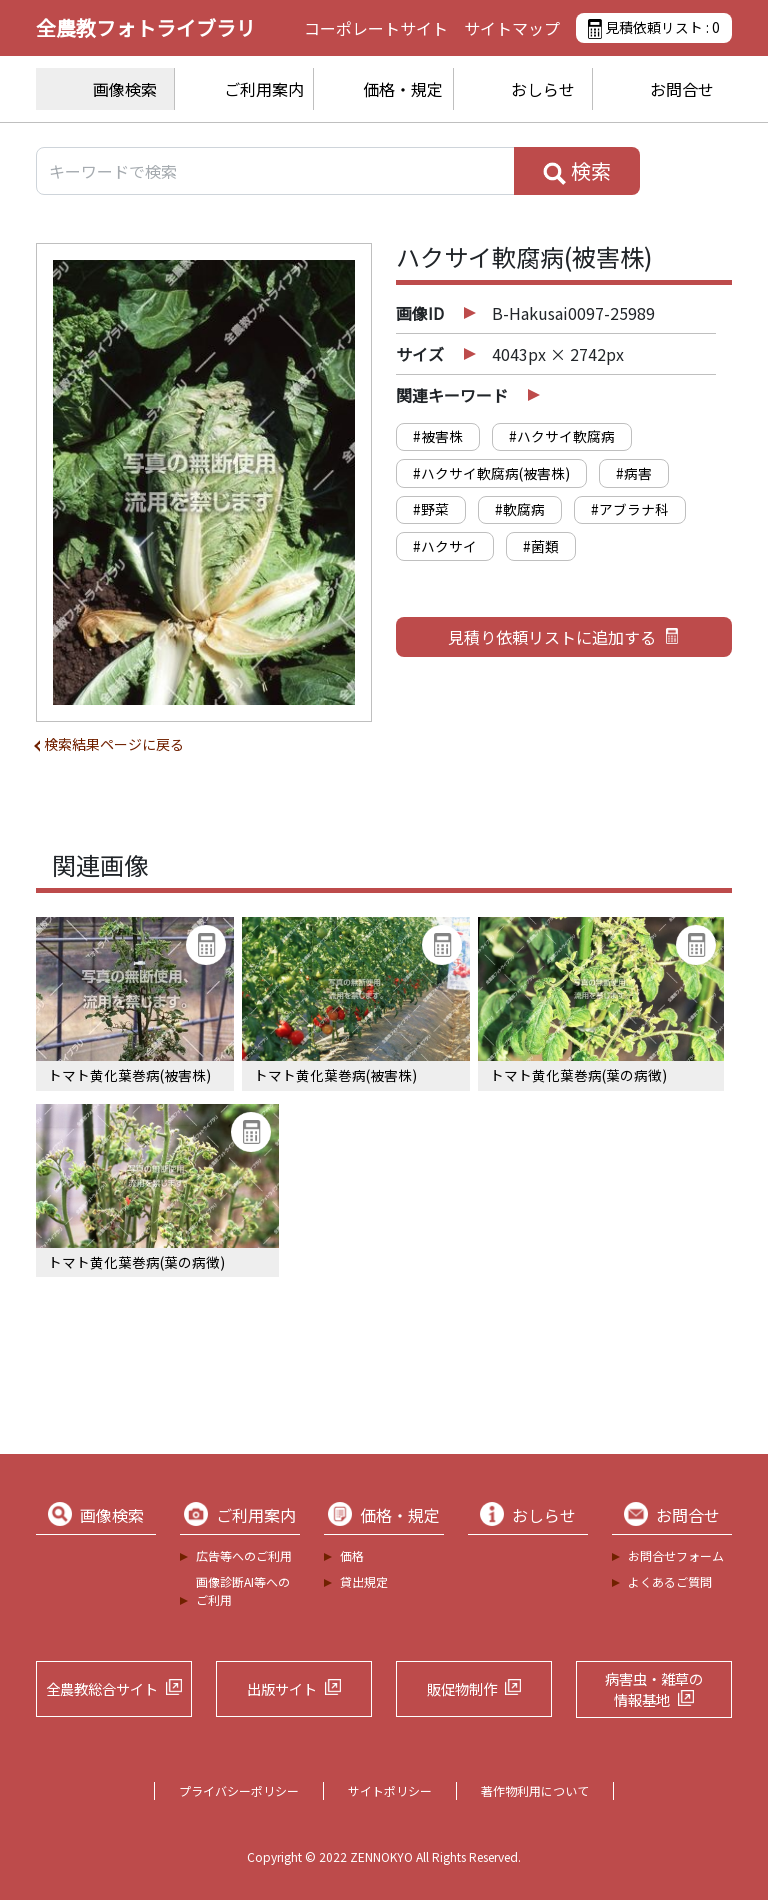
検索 (577, 171)
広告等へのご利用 (244, 1555)
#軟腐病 (520, 509)
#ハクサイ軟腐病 (562, 436)
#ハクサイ (445, 546)
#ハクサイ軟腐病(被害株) (491, 473)
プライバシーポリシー (239, 1790)
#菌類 (541, 546)
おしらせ (543, 89)
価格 (352, 1555)
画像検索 (125, 89)
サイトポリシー (390, 1790)
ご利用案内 (264, 89)
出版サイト (282, 1688)
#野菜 (431, 509)
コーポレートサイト (376, 28)
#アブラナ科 (630, 509)
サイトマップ (512, 28)
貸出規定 (364, 1581)
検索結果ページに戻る (114, 744)
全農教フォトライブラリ (146, 27)
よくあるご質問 (670, 1581)
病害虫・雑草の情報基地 (654, 1689)
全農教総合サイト (102, 1688)
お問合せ (682, 89)
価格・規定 (403, 89)
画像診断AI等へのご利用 (243, 1590)
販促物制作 (462, 1688)
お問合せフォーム (676, 1555)
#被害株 (438, 436)
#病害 (634, 473)
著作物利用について (535, 1790)
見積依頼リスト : (654, 28)
